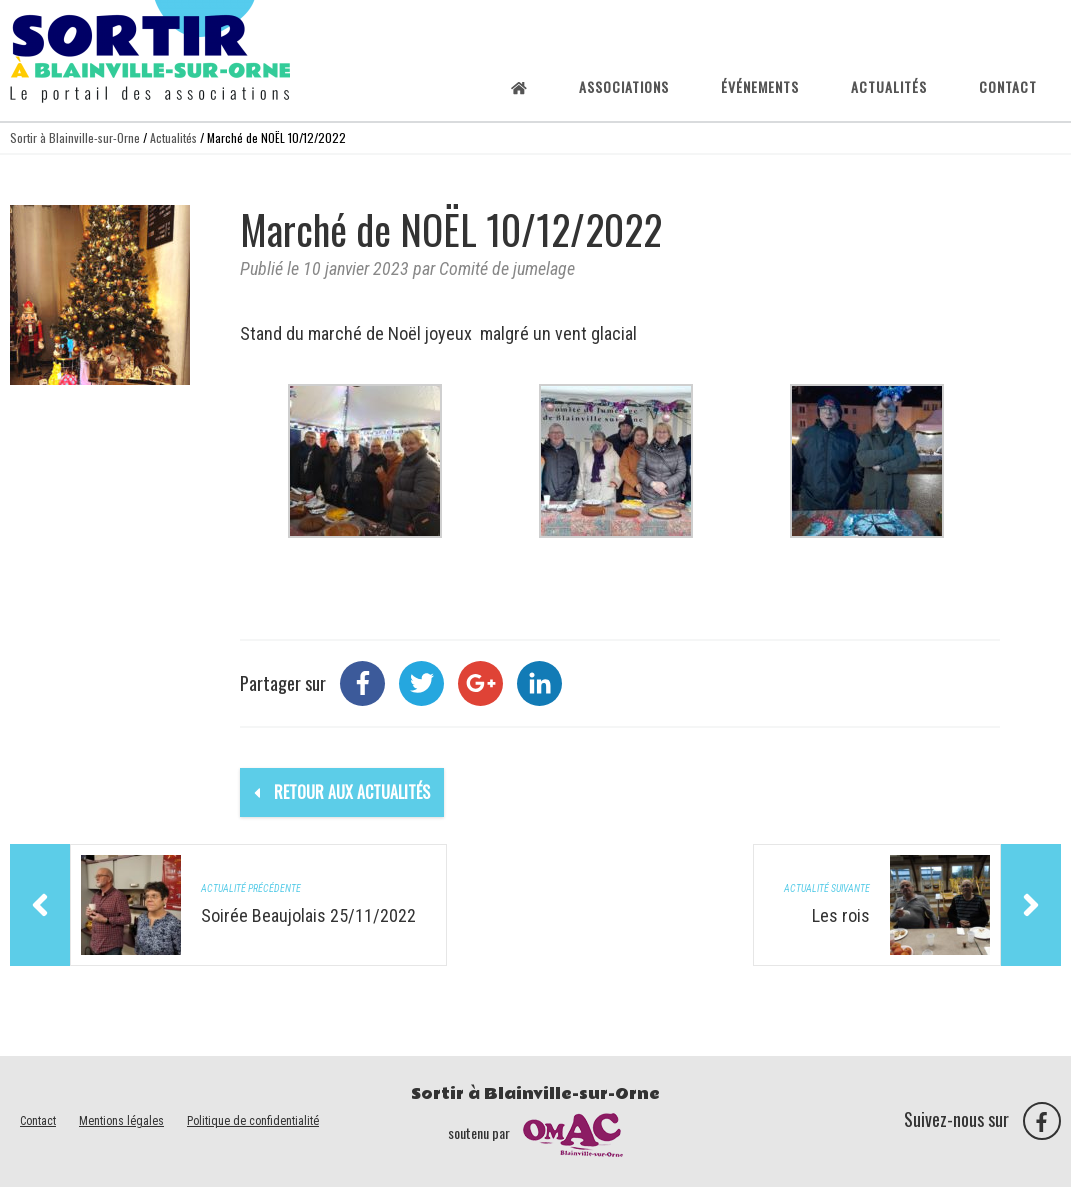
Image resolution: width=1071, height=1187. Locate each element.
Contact (1008, 86)
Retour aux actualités (342, 792)
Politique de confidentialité (253, 1121)
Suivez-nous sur (982, 1119)
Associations (624, 86)
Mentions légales (121, 1121)
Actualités (889, 86)
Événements (760, 86)
